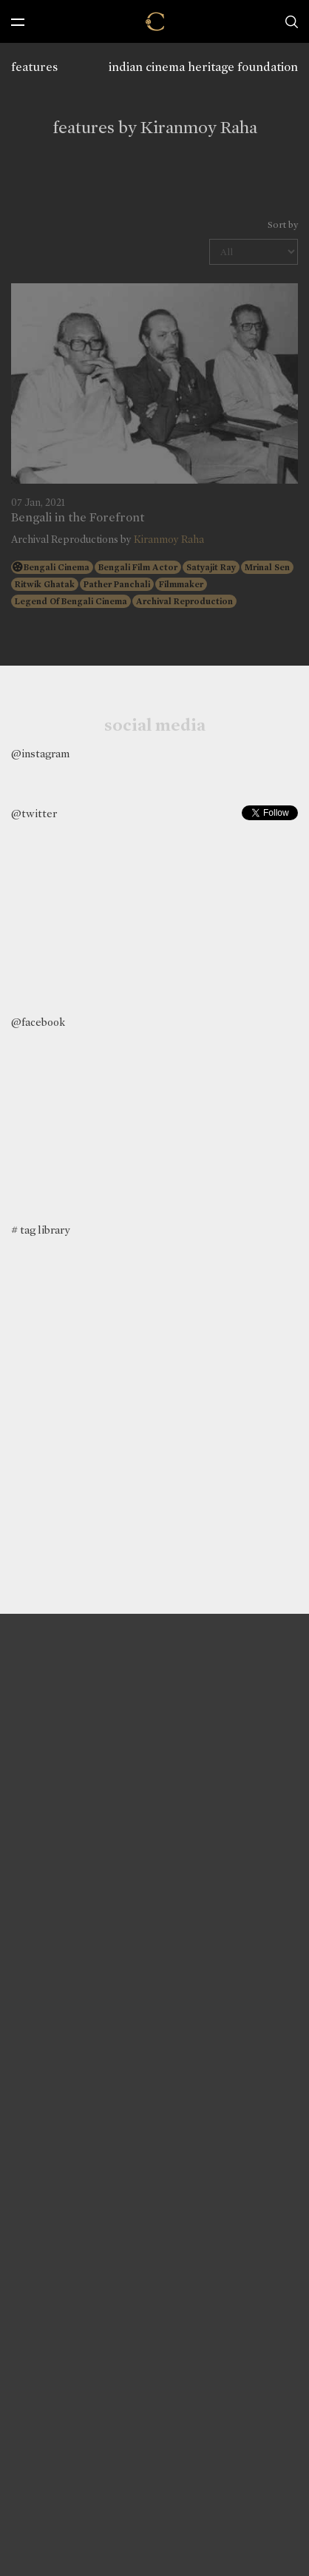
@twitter (34, 813)
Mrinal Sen (267, 567)
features (34, 67)
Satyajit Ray (211, 567)
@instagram (40, 753)
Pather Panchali (117, 584)
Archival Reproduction (184, 601)
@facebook (38, 1022)
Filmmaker (181, 584)
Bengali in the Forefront (77, 517)
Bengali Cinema (56, 567)
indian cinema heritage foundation (203, 67)
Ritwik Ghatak (45, 584)
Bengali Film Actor (137, 567)
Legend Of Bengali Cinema (71, 601)
